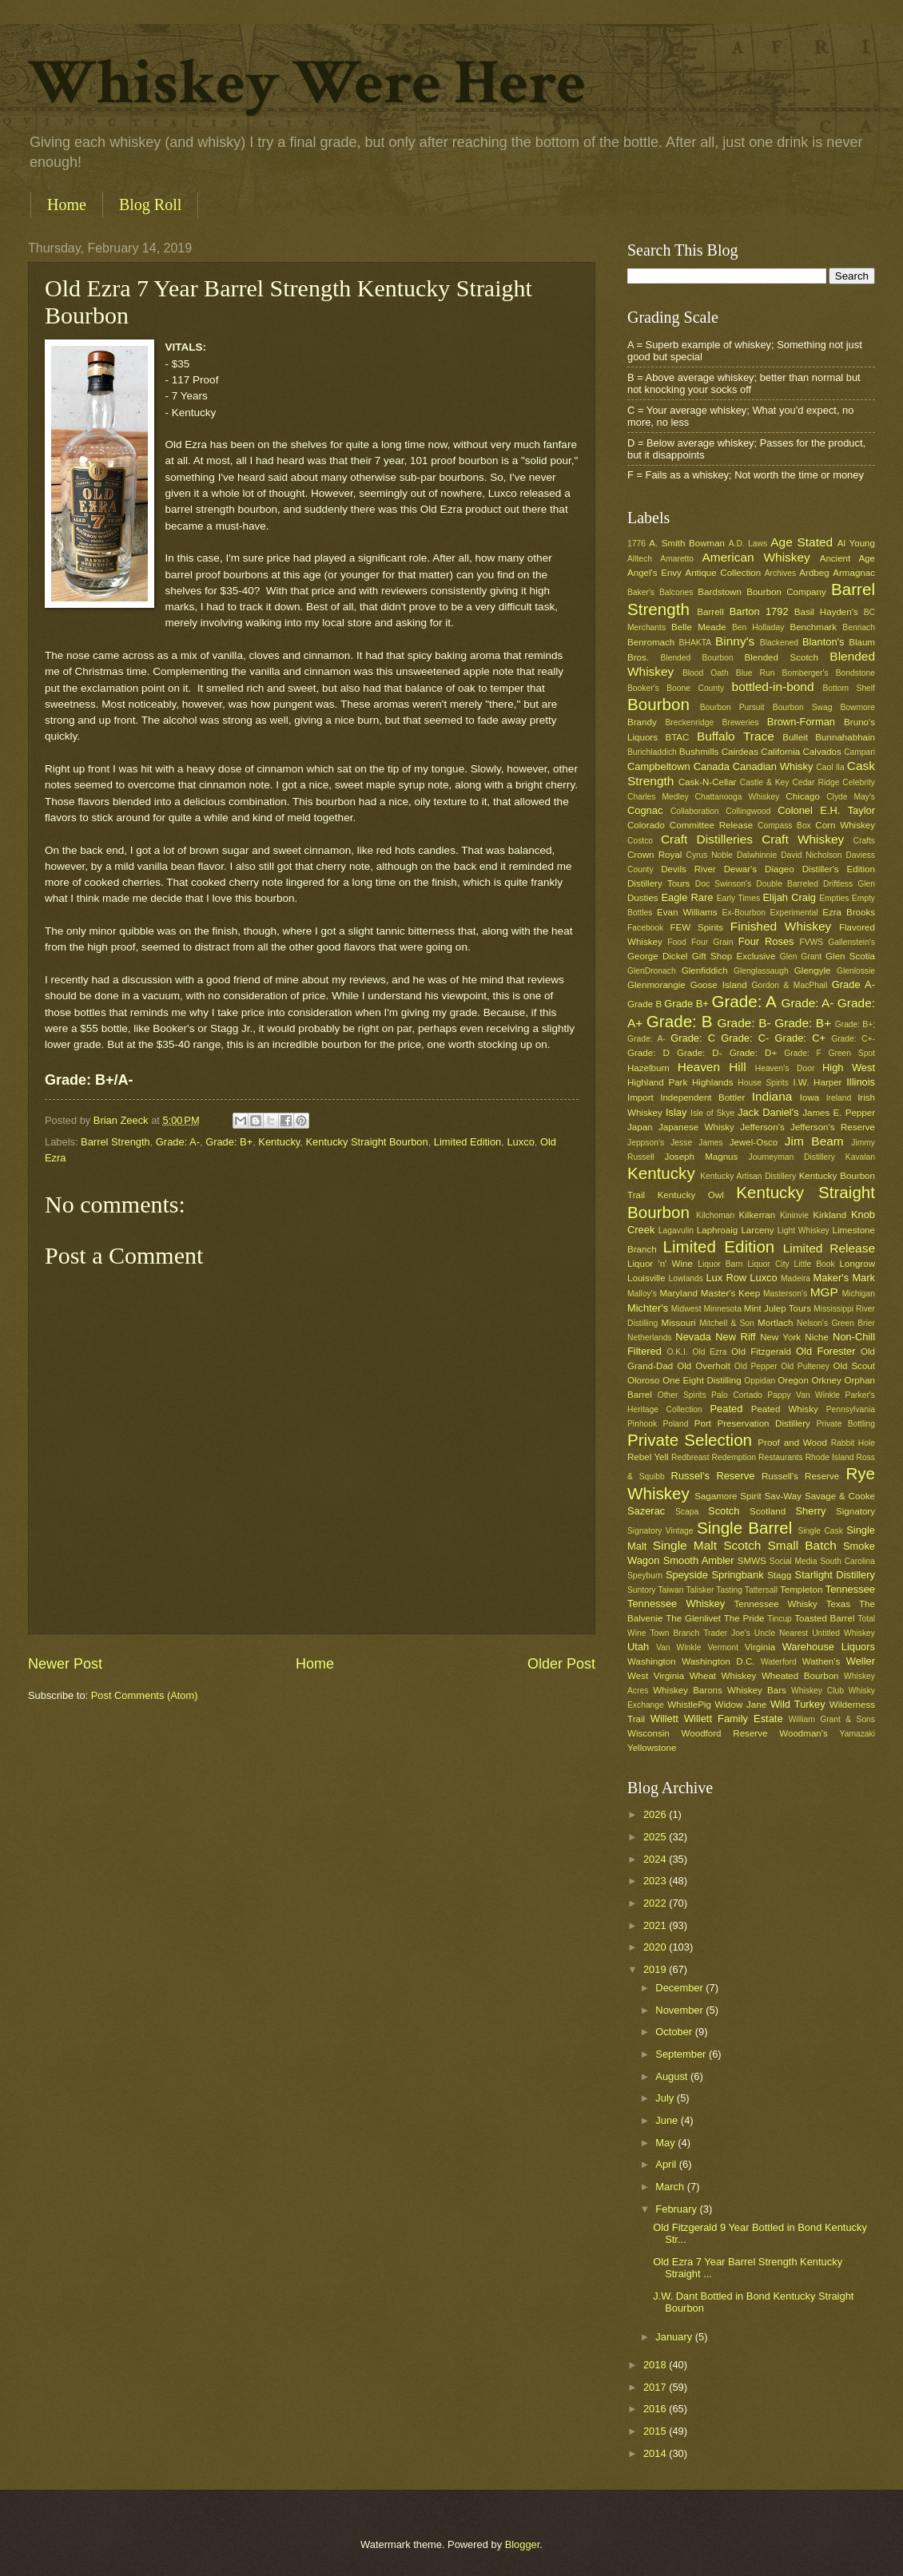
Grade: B (679, 1021)
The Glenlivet (693, 1618)
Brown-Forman (801, 722)
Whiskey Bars (756, 1690)
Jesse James (696, 1142)
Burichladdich (652, 752)
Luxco (520, 1142)
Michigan (858, 1293)
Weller (860, 1661)
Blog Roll (150, 204)
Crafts (864, 840)
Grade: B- (743, 1023)
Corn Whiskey (845, 825)
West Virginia (655, 1676)
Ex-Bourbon (744, 912)
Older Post (561, 1664)
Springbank (737, 1575)
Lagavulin (676, 1230)
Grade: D (648, 1053)
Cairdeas (740, 751)
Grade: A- (178, 1142)
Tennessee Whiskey (676, 1604)
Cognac (644, 810)
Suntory (641, 1590)
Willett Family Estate (733, 1719)
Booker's (643, 688)
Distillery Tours (658, 883)
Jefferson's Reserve (832, 1127)
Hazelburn (648, 1068)
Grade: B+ (229, 1142)
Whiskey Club (817, 1690)
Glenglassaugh (761, 970)
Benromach (650, 642)
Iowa (809, 1097)
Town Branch (674, 1633)
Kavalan (860, 1157)
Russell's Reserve (800, 1476)
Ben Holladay (758, 627)
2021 (656, 1925)
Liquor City (768, 1264)
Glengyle (812, 970)
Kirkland (829, 1215)
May (666, 2143)
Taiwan (670, 1590)
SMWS (752, 1561)
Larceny (757, 1230)
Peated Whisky (784, 1409)
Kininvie (794, 1215)
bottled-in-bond (773, 686)
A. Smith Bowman (687, 543)
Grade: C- (745, 1038)
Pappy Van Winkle (803, 1395)
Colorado (646, 825)
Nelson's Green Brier (836, 1323)
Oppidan (759, 1380)
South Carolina (847, 1561)
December (680, 1988)
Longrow (857, 1263)
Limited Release (829, 1248)
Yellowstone (651, 1747)
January (674, 2337)
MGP (824, 1292)
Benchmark (813, 627)
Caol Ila (830, 767)
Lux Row (726, 1278)
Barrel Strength (115, 1142)
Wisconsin (648, 1733)
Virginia (760, 1647)
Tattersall (761, 1590)
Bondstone (855, 673)
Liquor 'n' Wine (660, 1263)
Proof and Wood (792, 1442)
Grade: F (802, 1053)
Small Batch (802, 1545)
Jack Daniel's (768, 1112)
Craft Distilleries (707, 839)
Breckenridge (689, 722)
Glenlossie (856, 970)
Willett (664, 1719)
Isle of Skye (712, 1113)
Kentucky (279, 1142)
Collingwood (748, 811)
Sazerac (646, 1511)
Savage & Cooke (840, 1496)
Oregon (793, 1380)
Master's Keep (730, 1293)
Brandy (642, 722)
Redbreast (690, 1457)
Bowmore (857, 707)
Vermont (722, 1647)
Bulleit (795, 737)
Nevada (692, 1337)
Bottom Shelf (848, 688)
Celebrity (858, 782)
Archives (780, 573)
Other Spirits (682, 1395)
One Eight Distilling (702, 1380)
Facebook (645, 927)
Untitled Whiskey (843, 1633)
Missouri (679, 1323)
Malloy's (642, 1293)
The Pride (744, 1618)
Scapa (686, 1511)
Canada (712, 766)
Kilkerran (757, 1215)
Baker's (640, 592)
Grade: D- (699, 1053)
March (670, 2187)
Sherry (810, 1511)
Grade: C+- (853, 1038)
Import (640, 1097)
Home (66, 204)
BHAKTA (695, 642)
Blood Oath (705, 673)
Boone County (695, 688)
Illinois (860, 1082)
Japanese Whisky (696, 1127)
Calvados (822, 751)
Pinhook (642, 1423)
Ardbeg (814, 573)
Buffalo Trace (735, 736)
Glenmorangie (656, 985)
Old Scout (854, 1366)
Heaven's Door (785, 1068)
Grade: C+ (800, 1038)
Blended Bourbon (697, 657)
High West (848, 1068)
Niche (817, 1337)
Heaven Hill (712, 1067)
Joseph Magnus (701, 1156)
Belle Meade (698, 627)
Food (676, 942)
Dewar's (740, 869)
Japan (640, 1127)
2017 (656, 2387)
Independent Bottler (702, 1097)
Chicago (802, 796)
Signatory (855, 1511)
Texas (838, 1604)
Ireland (838, 1098)
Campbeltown (658, 766)
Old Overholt (703, 1366)
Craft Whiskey (803, 839)
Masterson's (785, 1293)
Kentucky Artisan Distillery (748, 1176)
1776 (636, 543)
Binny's (734, 641)
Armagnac (854, 573)
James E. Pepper (838, 1112)
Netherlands (649, 1337)
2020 (656, 1947)
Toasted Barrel (824, 1618)
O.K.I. (676, 1352)
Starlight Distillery (835, 1575)
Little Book (814, 1264)
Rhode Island (830, 1457)
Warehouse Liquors (828, 1647)
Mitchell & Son (726, 1323)
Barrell (710, 612)
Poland (675, 1423)
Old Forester (825, 1351)
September (682, 2054)
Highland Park (657, 1082)
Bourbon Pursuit (732, 707)
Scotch (723, 1511)
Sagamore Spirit (728, 1496)
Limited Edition (467, 1142)
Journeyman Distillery (792, 1157)
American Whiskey (756, 557)
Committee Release (711, 825)
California (780, 751)
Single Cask (820, 1530)
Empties (834, 898)
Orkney (826, 1380)
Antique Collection (723, 573)
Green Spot (851, 1053)
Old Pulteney (805, 1366)
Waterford (779, 1661)
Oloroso (643, 1380)
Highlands (713, 1082)
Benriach (858, 627)
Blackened (779, 642)
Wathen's (821, 1661)
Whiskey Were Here (307, 83)
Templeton (801, 1589)
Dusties (642, 898)
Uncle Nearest (781, 1633)
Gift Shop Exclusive (734, 956)
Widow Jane (741, 1704)
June (668, 2120)
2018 (656, 2365)
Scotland (768, 1511)
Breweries (740, 722)
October (674, 2032)
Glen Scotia (850, 956)
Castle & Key (765, 782)
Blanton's (823, 642)
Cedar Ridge (815, 782)
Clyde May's (850, 796)
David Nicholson (811, 855)
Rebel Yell (648, 1457)
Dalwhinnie (757, 855)
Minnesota (722, 1308)
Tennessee (850, 1589)
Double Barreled (787, 883)
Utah (638, 1647)
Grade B (644, 1004)
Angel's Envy (654, 573)
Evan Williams (687, 912)
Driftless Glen (849, 883)
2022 (656, 1903)
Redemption (734, 1457)
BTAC (677, 737)
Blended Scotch (780, 657)
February (677, 2209)
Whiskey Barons (687, 1690)
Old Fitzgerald (761, 1351)
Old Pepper (756, 1366)
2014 (656, 2453)
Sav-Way (783, 1496)
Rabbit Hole (853, 1443)
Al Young (856, 543)
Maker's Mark (844, 1278)
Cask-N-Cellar (707, 782)
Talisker (700, 1590)
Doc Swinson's (723, 883)
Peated (726, 1409)
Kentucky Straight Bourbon (367, 1142)
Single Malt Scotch (707, 1545)
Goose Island (718, 985)
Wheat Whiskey (723, 1676)
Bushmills (699, 751)
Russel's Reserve (713, 1476)
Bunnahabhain (845, 737)
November (680, 2010)
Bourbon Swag (803, 707)
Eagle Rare (687, 897)
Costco (640, 840)
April (666, 2164)
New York (780, 1337)
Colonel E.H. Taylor (826, 810)
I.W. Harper (817, 1082)
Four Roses (766, 941)
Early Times (738, 898)
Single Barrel (744, 1527)
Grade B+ (686, 1004)
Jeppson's (645, 1142)
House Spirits (763, 1082)
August (672, 2076)
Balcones (676, 592)
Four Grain (712, 942)
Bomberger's (805, 673)
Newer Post (65, 1664)
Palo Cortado (736, 1395)
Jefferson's (762, 1127)
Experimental (794, 912)
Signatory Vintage (660, 1530)
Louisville (646, 1278)
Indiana (772, 1096)
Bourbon (658, 704)
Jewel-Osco (754, 1142)
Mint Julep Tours (777, 1308)
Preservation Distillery (764, 1423)
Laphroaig (717, 1230)
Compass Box (784, 825)
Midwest (686, 1308)
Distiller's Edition (838, 869)
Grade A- (853, 984)
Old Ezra (709, 1352)
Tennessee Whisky (775, 1604)
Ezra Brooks (848, 912)
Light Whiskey (803, 1230)
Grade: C (692, 1038)
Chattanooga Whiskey (737, 796)
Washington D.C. (718, 1661)
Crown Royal (654, 854)
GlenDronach (651, 970)
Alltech (639, 558)
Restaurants (780, 1457)
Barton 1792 (759, 611)
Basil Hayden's (826, 612)
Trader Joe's (726, 1633)
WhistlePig (689, 1704)
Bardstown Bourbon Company (762, 592)
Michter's (647, 1308)
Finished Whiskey (780, 926)
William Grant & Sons (832, 1719)
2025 (656, 1837)
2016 (656, 2409)
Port (702, 1423)
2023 (656, 1881)
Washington (651, 1661)
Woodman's (803, 1733)
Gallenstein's (851, 942)
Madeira (795, 1278)
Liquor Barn (720, 1264)
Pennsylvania (850, 1409)
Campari (859, 752)
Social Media (793, 1561)
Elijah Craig (789, 897)
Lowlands (685, 1278)
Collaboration (694, 811)
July (665, 2098)
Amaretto (677, 558)
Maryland (678, 1293)
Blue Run (755, 673)
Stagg (779, 1575)
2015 (656, 2431)
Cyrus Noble (709, 855)
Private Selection (689, 1440)
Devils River (688, 869)
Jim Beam (814, 1141)
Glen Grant (800, 956)
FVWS (811, 942)
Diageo (779, 869)
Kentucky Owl (691, 1195)
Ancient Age (847, 558)
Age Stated (801, 542)
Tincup (779, 1618)
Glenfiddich (705, 970)
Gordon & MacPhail (790, 985)
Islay (676, 1112)
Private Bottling (845, 1423)
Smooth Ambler (698, 1560)
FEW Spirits (697, 927)
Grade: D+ (754, 1053)
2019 (656, 1969)
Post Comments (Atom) (144, 1695)
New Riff (735, 1337)
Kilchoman (715, 1215)
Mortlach (775, 1323)
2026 (656, 1814)
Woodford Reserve (725, 1733)
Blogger (522, 2544)
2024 (656, 1859)
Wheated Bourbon (800, 1676)
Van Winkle (678, 1647)
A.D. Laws (748, 543)
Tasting (729, 1590)
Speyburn (644, 1575)
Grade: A (743, 1001)
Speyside (687, 1575)
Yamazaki (857, 1733)
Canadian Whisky (773, 766)
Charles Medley (658, 796)
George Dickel (657, 956)
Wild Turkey (797, 1704)
